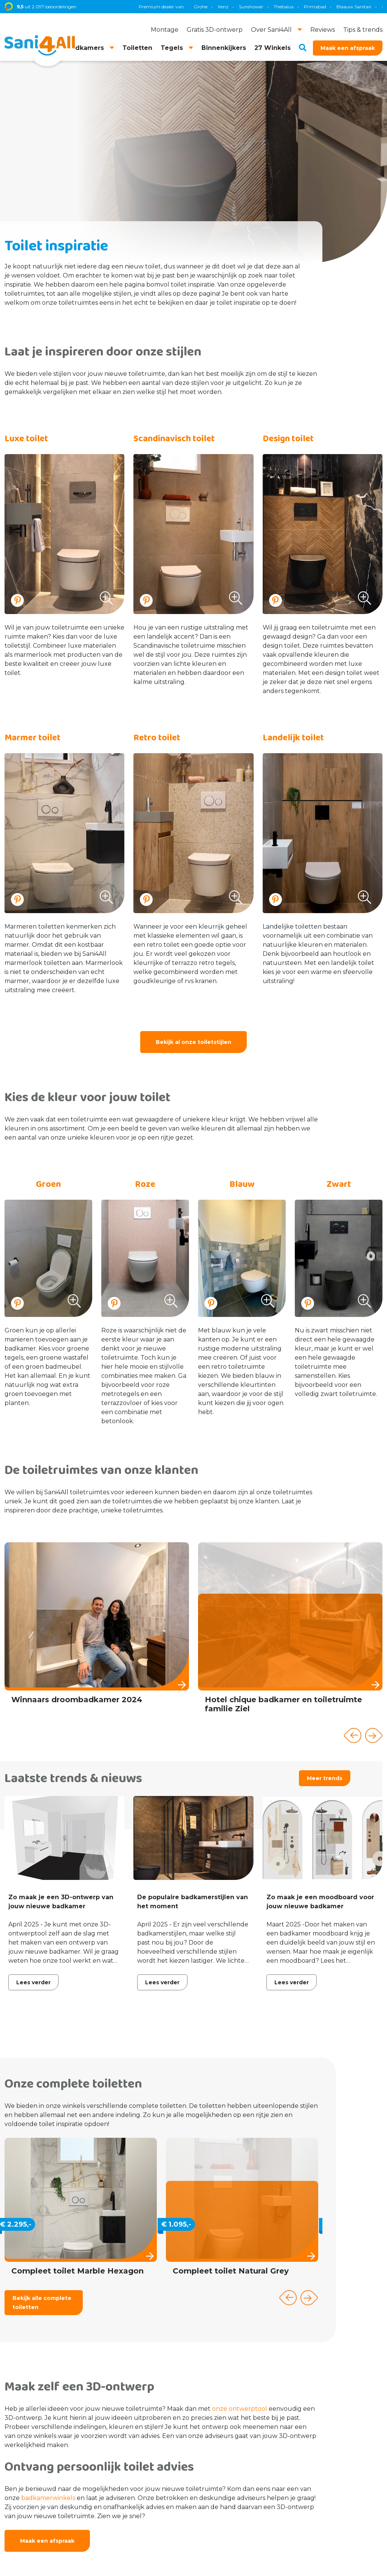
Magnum (276, 6)
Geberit (226, 6)
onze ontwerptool (239, 2408)
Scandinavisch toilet (174, 438)
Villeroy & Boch (339, 6)
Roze (145, 1184)
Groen (48, 1184)
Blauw (242, 1184)
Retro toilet (156, 737)
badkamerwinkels (48, 2498)
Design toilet (288, 438)
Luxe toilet (26, 438)
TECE (250, 6)
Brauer (305, 6)
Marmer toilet (32, 737)
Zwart (339, 1184)
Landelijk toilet (293, 737)
